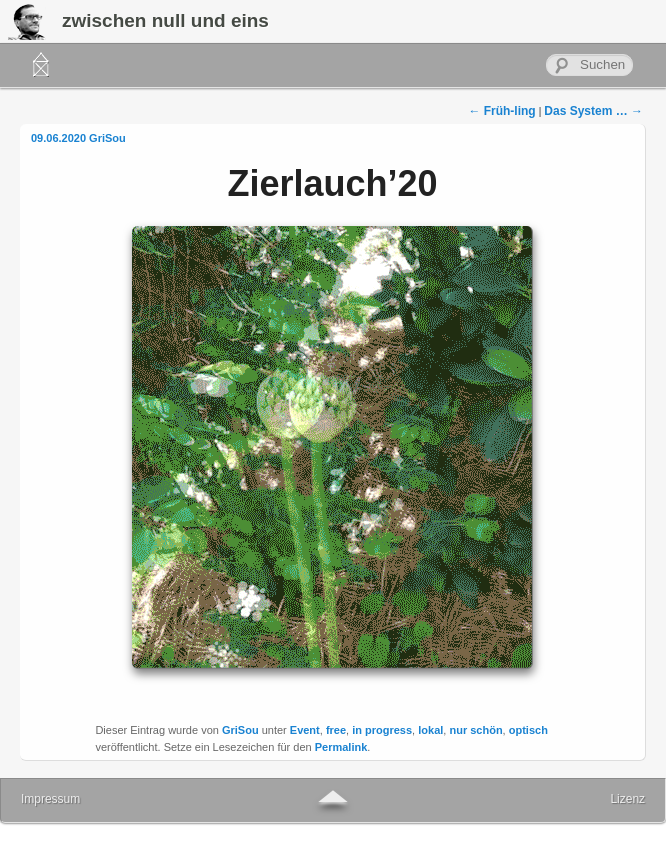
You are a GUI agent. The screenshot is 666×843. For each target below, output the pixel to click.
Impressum (50, 799)
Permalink (341, 747)
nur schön (475, 730)
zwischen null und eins (165, 20)
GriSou (107, 138)
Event (305, 730)
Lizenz (627, 799)
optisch (528, 730)
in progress (382, 730)
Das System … (593, 111)
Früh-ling (501, 111)
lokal (430, 730)
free (336, 730)
